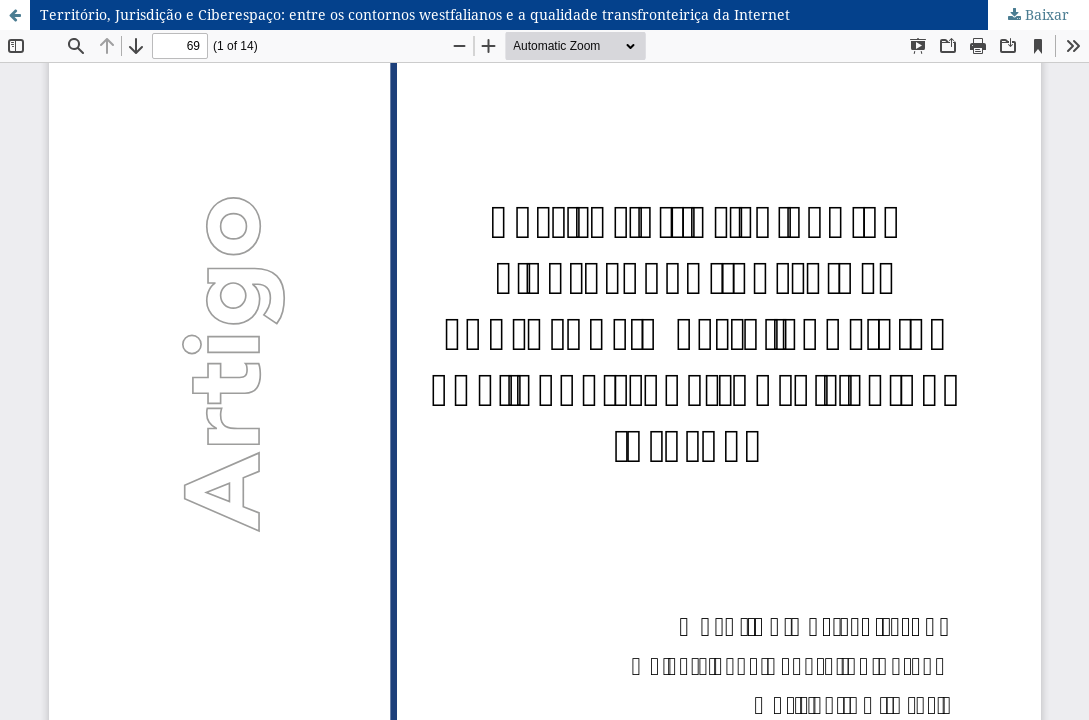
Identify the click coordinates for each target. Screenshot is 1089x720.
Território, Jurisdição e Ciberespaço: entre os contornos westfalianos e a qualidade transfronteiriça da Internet (415, 14)
